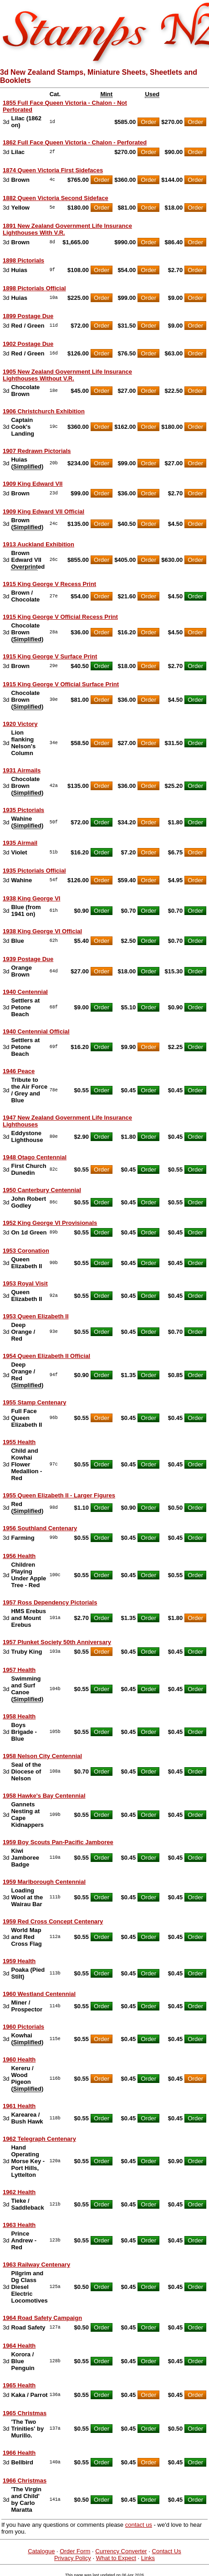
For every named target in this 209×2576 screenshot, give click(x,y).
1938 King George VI (31, 898)
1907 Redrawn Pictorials (37, 450)
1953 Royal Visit (25, 1283)
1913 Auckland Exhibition (38, 544)
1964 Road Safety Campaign (42, 2317)
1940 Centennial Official (36, 1031)
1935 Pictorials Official (34, 870)
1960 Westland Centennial (39, 1993)
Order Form (75, 2551)
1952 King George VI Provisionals (50, 1222)
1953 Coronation (26, 1250)
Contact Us (166, 2551)
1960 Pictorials (23, 2026)
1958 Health (19, 1716)
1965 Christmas (24, 2413)
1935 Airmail (20, 842)
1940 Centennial (25, 991)
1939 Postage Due (28, 959)
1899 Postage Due (28, 316)
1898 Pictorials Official (34, 288)
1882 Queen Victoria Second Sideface (55, 198)
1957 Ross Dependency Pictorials (50, 1602)
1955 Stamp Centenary (34, 1402)
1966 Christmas (24, 2480)
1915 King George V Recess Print (49, 584)
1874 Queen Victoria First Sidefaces (53, 170)
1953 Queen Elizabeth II (36, 1316)
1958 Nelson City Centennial (42, 1756)
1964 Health (19, 2345)
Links (148, 2558)
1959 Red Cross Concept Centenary (53, 1921)
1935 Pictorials (23, 810)
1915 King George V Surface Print (50, 656)
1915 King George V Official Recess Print (60, 616)
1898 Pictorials (23, 260)
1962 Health (19, 2192)
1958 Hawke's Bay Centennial (44, 1795)
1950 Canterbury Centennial (42, 1190)
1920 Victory (20, 723)
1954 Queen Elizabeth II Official (46, 1355)
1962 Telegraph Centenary (39, 2138)
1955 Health (19, 1442)
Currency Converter (121, 2551)
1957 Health (19, 1669)
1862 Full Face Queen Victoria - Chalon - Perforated (75, 142)
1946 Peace (19, 1071)
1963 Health (19, 2224)
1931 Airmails (22, 770)
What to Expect (116, 2558)
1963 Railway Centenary (36, 2264)
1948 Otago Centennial (34, 1157)
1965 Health (19, 2385)
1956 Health (19, 1556)
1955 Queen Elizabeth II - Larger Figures (59, 1495)
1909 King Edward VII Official (43, 511)
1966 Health (19, 2452)
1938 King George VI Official (42, 931)
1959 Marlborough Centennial (44, 1881)
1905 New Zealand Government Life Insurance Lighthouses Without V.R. (67, 375)
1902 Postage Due (28, 343)
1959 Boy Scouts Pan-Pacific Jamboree (58, 1842)
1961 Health (19, 2106)
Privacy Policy (72, 2558)
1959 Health (19, 1961)
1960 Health (19, 2059)
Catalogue (41, 2551)
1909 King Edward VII (33, 483)
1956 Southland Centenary (40, 1528)
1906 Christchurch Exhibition (44, 411)
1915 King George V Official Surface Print (61, 684)
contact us (138, 2524)
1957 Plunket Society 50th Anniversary (57, 1642)
